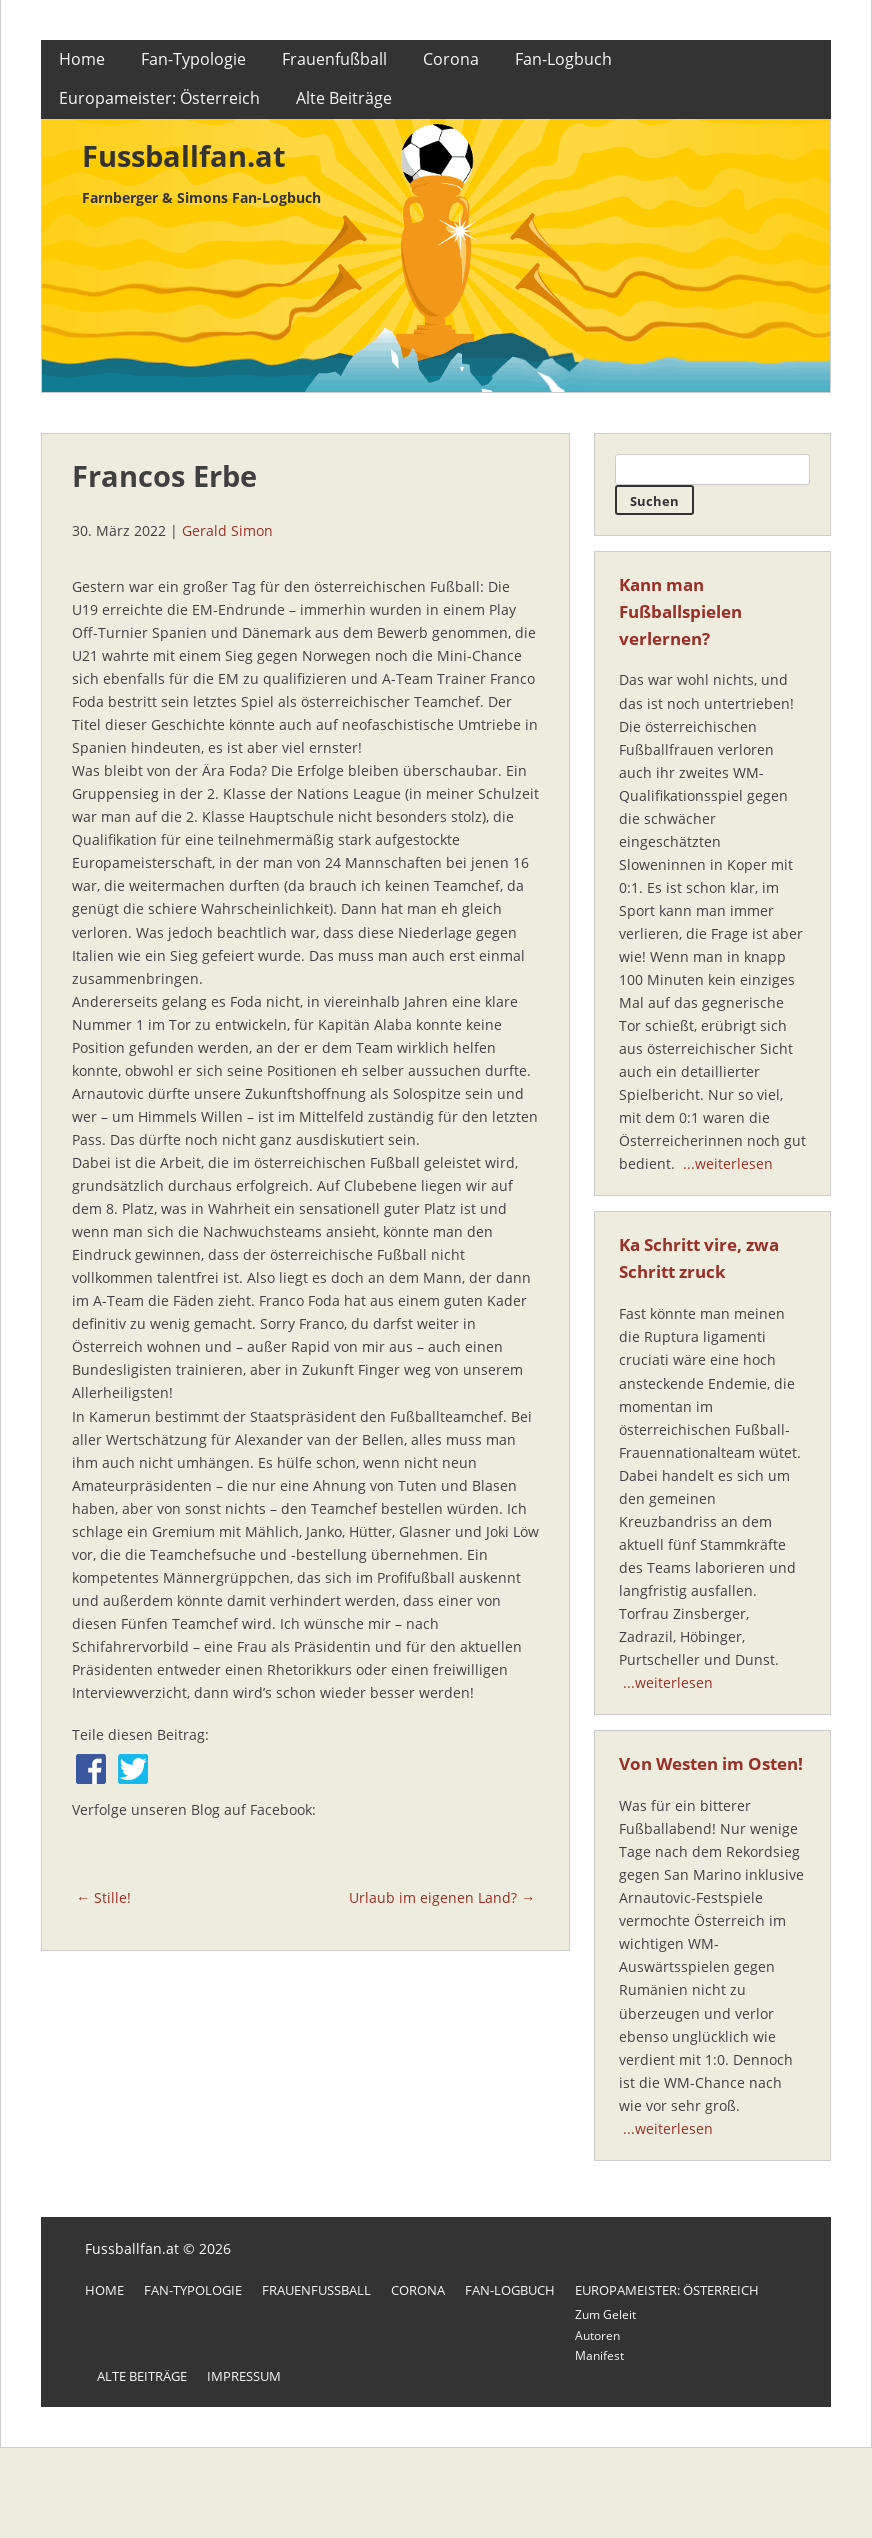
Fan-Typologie (193, 59)
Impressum (244, 2376)
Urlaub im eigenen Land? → (442, 1897)
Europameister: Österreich (159, 98)
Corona (451, 59)
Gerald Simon (227, 530)
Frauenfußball (334, 59)
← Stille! (103, 1897)
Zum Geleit (605, 2314)
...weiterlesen (728, 1163)
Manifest (599, 2355)
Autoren (597, 2335)
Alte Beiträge (344, 98)
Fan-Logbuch (563, 59)
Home (82, 59)
